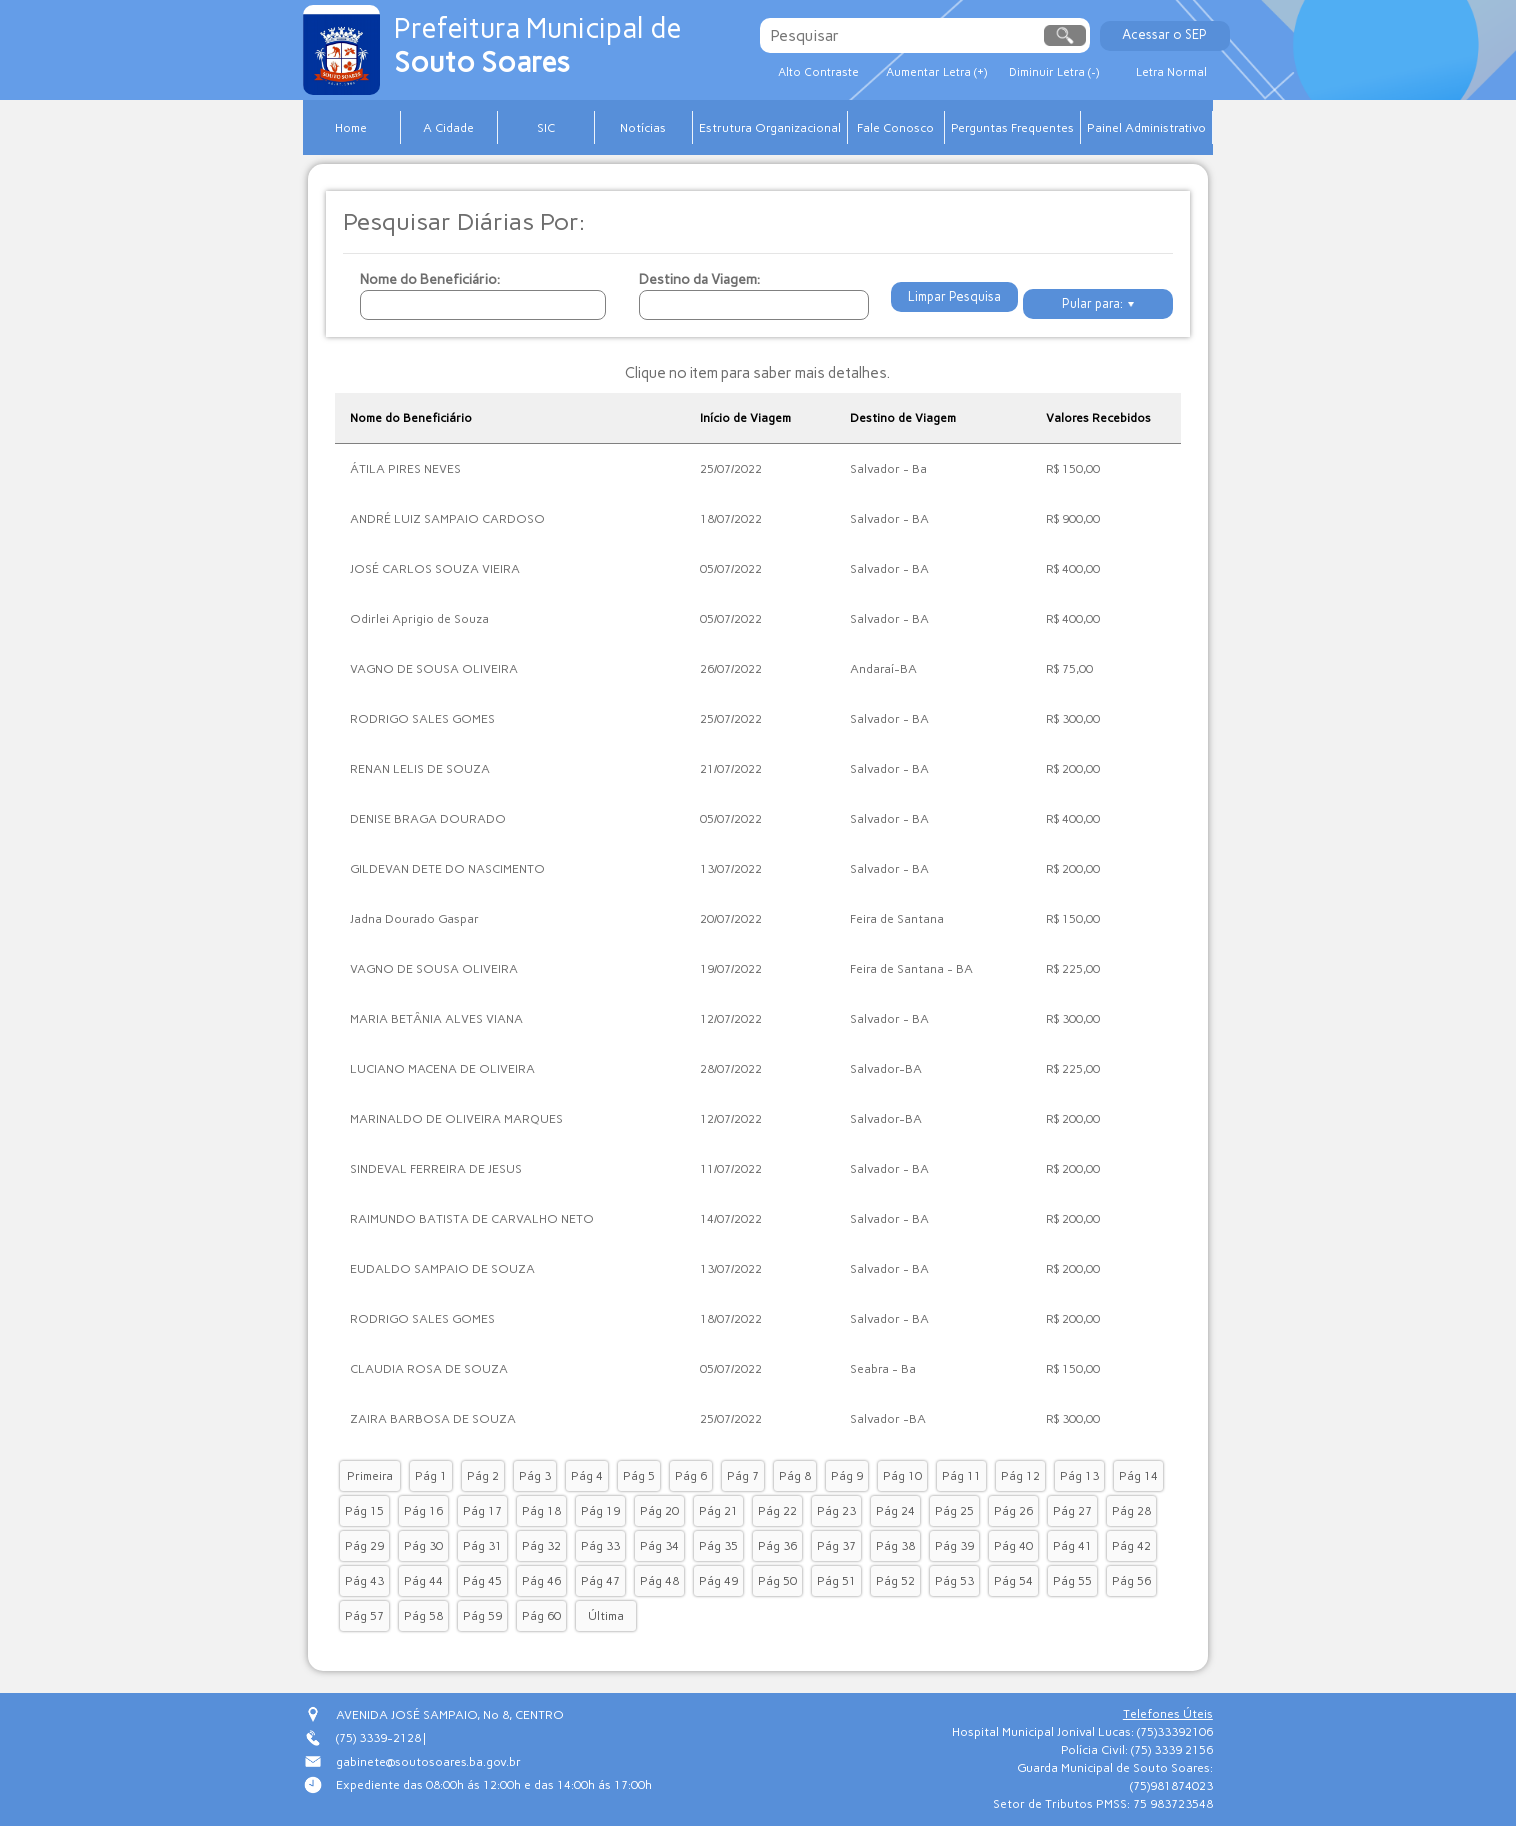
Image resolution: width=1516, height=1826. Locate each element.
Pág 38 (895, 1546)
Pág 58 (423, 1616)
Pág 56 (1131, 1581)
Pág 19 (600, 1511)
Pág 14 (1138, 1476)
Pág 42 (1131, 1546)
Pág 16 (423, 1511)
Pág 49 (718, 1581)
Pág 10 (902, 1476)
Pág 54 (1013, 1581)
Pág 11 (961, 1476)
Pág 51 (836, 1581)
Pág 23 (836, 1511)
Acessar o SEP (1245, 34)
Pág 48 (659, 1581)
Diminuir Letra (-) (1110, 73)
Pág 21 (718, 1511)
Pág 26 (1013, 1511)
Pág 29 (364, 1546)
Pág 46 (541, 1581)
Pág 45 (482, 1581)
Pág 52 (895, 1581)
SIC (546, 128)
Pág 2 (483, 1476)
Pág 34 (659, 1546)
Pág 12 (1020, 1476)
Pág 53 (954, 1581)
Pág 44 (423, 1581)
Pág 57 (364, 1616)
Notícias (643, 128)
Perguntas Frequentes (1012, 128)
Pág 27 (1072, 1511)
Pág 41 (1072, 1546)
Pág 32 (541, 1546)
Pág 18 (541, 1511)
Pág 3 (535, 1476)
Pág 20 (659, 1511)
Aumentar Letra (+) (970, 73)
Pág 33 (600, 1546)
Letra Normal (1250, 73)
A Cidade (448, 128)
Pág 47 (600, 1581)
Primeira (370, 1476)
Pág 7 (743, 1476)
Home (351, 128)
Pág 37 (836, 1546)
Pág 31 (482, 1546)
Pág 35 (718, 1546)
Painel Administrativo (1146, 128)
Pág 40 (1013, 1546)
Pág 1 (431, 1476)
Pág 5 (639, 1476)
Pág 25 (954, 1511)
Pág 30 (423, 1546)
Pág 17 (482, 1511)
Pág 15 (364, 1511)
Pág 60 (541, 1616)
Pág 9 (847, 1476)
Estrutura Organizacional (770, 128)
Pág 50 (777, 1581)
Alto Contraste (830, 73)
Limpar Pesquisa (951, 304)
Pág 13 (1079, 1476)
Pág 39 (954, 1546)
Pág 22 (777, 1511)
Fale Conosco (895, 128)
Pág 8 (795, 1476)
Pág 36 (777, 1546)
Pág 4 (587, 1476)
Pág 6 (691, 1476)
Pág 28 (1131, 1511)
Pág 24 (895, 1511)
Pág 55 (1072, 1581)
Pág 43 (364, 1581)
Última (606, 1616)
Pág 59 (482, 1616)
